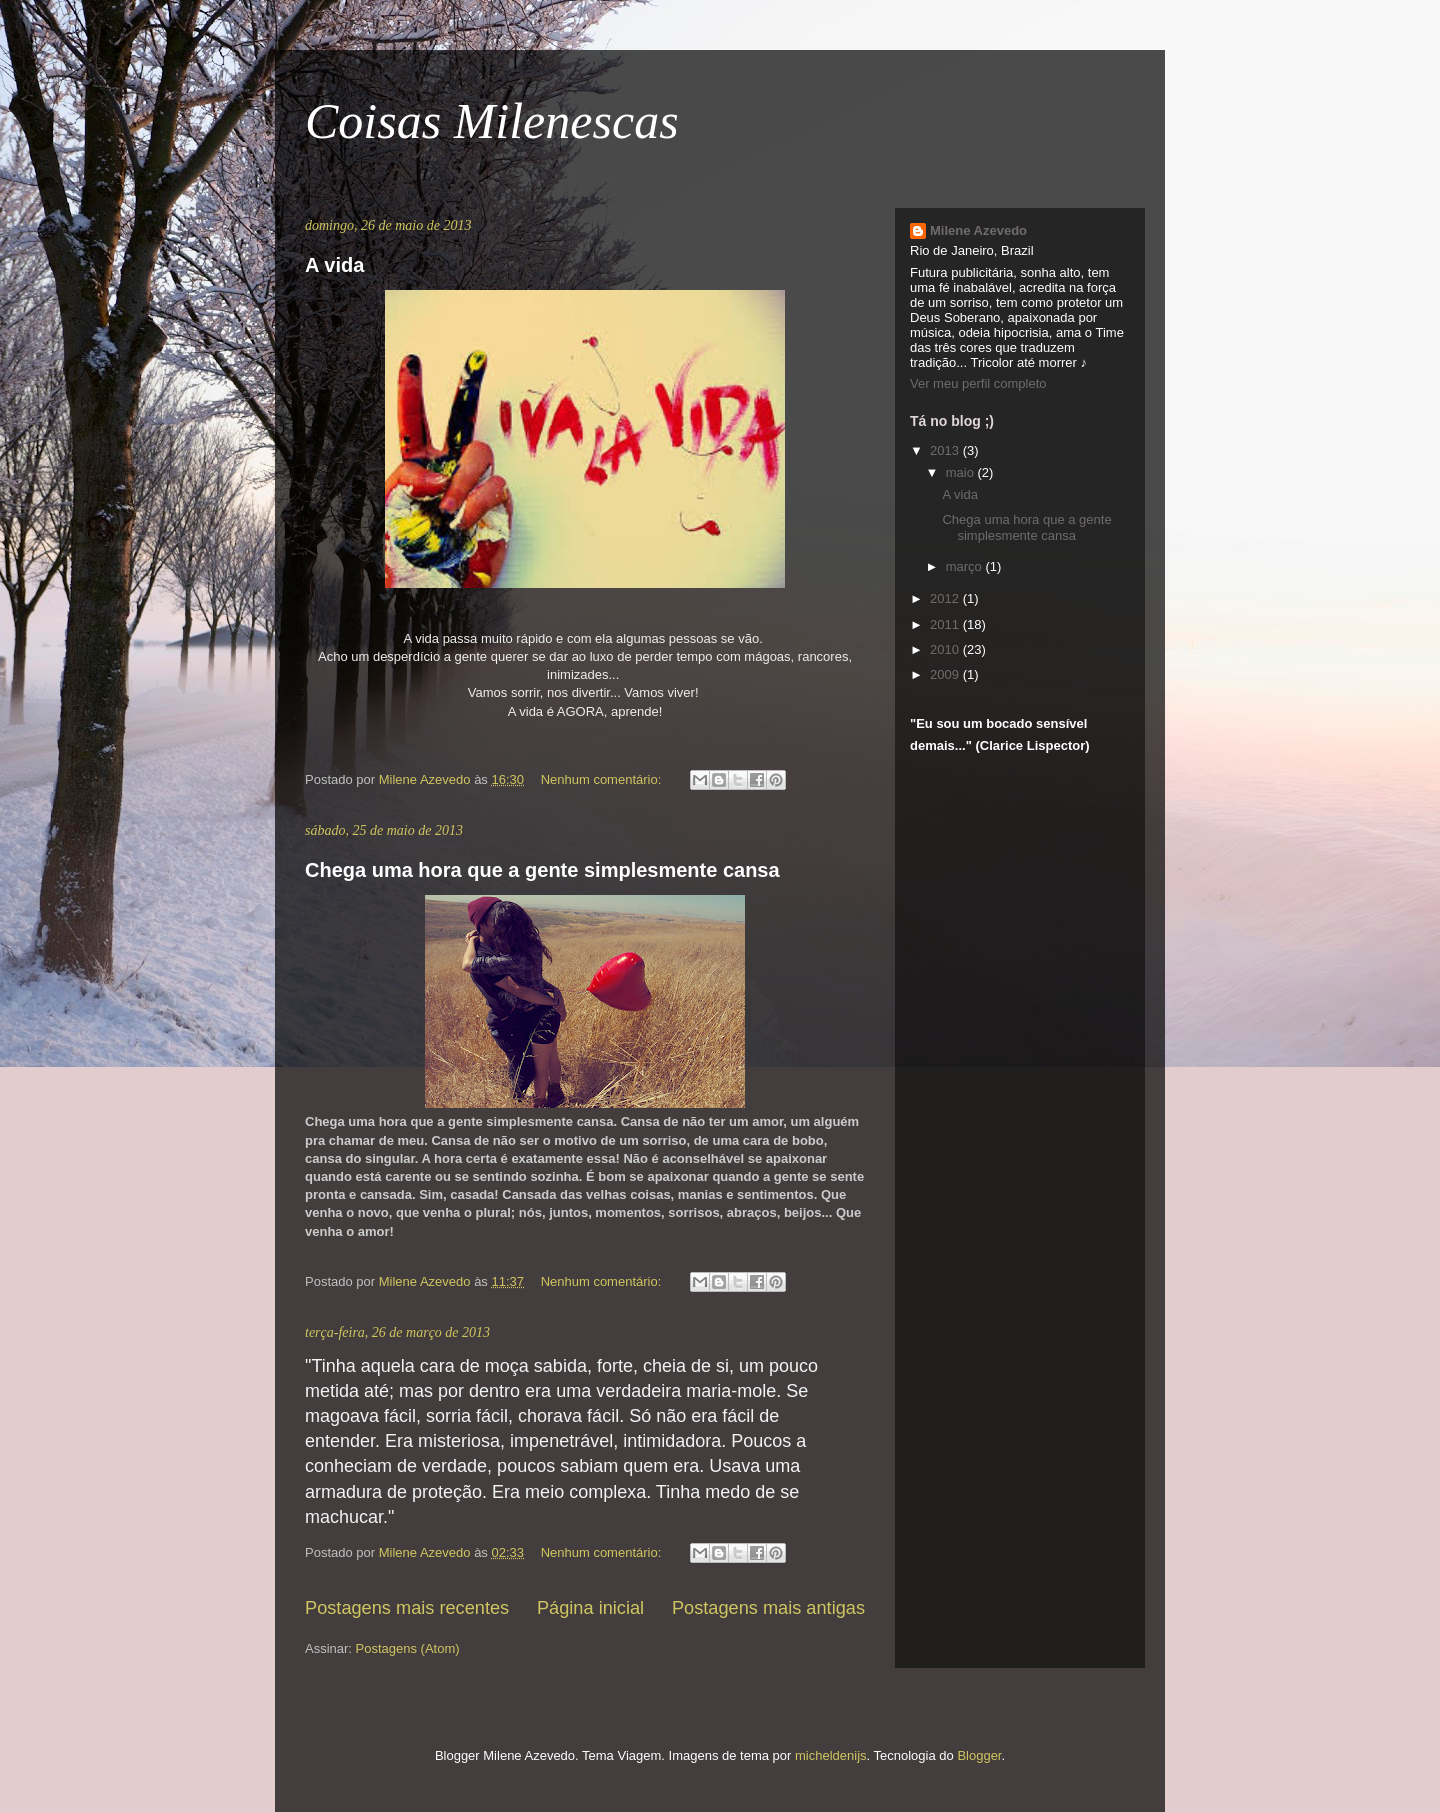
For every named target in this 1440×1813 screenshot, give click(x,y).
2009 (946, 674)
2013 (946, 450)
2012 (946, 598)
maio (962, 472)
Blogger (979, 1755)
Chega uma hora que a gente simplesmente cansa (542, 870)
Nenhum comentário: (603, 779)
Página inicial (590, 1608)
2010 (946, 649)
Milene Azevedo (978, 230)
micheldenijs (831, 1755)
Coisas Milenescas (492, 121)
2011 (946, 624)
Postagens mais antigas (768, 1608)
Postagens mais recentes (407, 1608)
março (966, 566)
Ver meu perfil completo (978, 383)
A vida (334, 265)
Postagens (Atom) (408, 1648)
